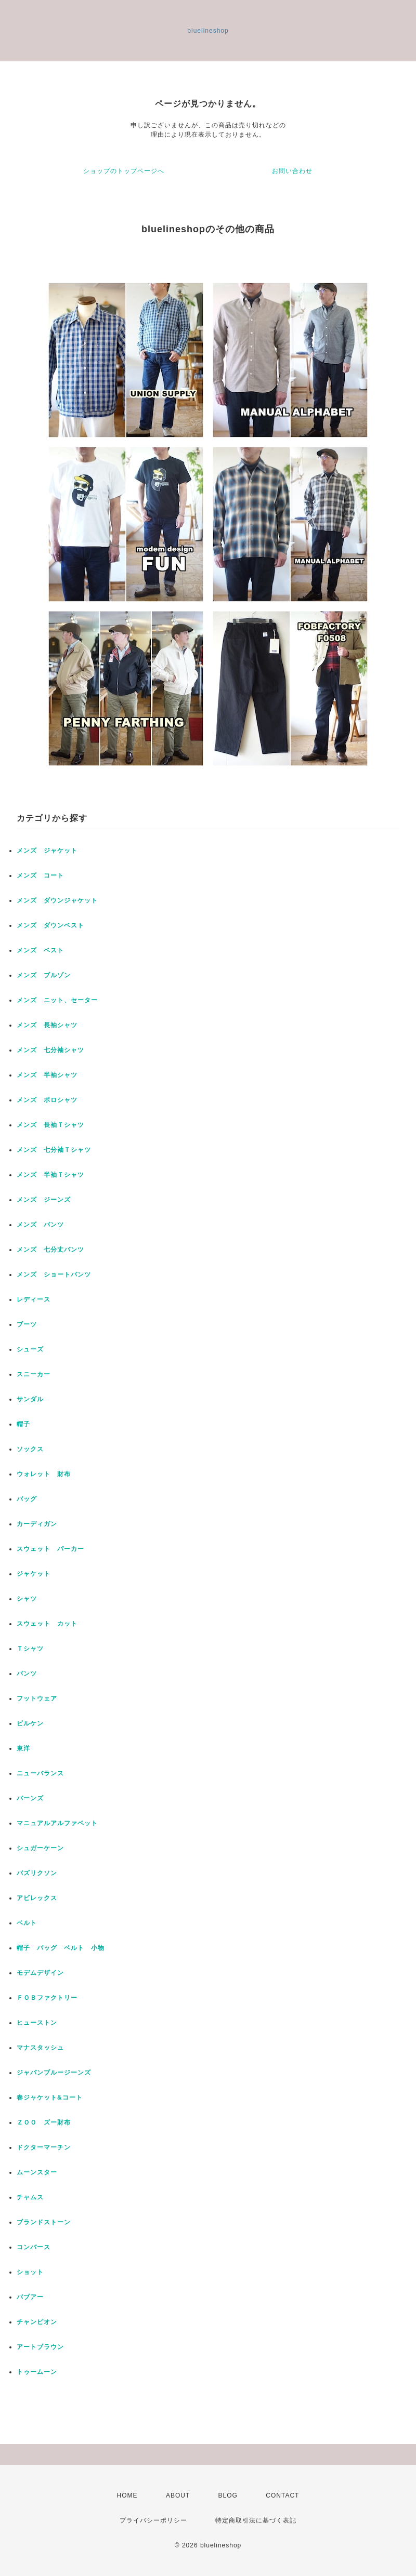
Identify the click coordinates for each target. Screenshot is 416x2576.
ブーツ (27, 1324)
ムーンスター (37, 2172)
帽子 (23, 1424)
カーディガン (37, 1524)
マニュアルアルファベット (57, 1823)
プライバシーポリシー (153, 2520)
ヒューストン (37, 2022)
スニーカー (33, 1374)
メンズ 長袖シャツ (47, 1025)
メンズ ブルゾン (44, 975)
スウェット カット (47, 1623)
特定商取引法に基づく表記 (255, 2520)
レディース (37, 1299)
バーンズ (30, 1798)
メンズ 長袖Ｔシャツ (50, 1124)
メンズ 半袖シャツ (47, 1075)
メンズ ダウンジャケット (57, 900)
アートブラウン (40, 2347)
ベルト (27, 1923)
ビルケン (30, 1723)
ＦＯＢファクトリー (47, 1997)
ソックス (30, 1449)
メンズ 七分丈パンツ (50, 1249)
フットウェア (37, 1698)
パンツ (27, 1673)
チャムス (30, 2197)
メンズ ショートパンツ (54, 1274)
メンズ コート (40, 875)
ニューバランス (40, 1773)
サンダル (30, 1399)
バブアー (30, 2297)
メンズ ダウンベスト (50, 925)
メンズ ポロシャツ (47, 1100)
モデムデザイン (40, 1972)
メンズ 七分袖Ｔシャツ (54, 1149)
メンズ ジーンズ (44, 1199)
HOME (127, 2495)
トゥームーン (37, 2371)
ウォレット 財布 (44, 1474)
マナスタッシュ (40, 2047)
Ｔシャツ (30, 1648)
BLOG (228, 2495)
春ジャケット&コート (50, 2097)
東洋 (23, 1748)
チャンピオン (37, 2322)
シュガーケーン (40, 1848)
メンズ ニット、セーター (57, 1000)
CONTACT (282, 2495)
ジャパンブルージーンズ (54, 2072)
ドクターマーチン (44, 2147)
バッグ (27, 1499)
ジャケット (33, 1573)
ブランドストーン (44, 2222)
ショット (30, 2272)
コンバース (33, 2247)
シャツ (27, 1598)
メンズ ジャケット (47, 850)
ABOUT (178, 2495)
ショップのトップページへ (123, 171)
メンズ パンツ (40, 1224)
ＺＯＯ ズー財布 (44, 2122)
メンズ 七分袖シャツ (50, 1050)
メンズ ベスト (40, 950)
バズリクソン (37, 1873)
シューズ (30, 1349)
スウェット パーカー (50, 1548)
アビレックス (37, 1898)
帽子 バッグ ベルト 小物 (61, 1947)
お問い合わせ (292, 171)
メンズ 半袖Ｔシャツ (50, 1174)
